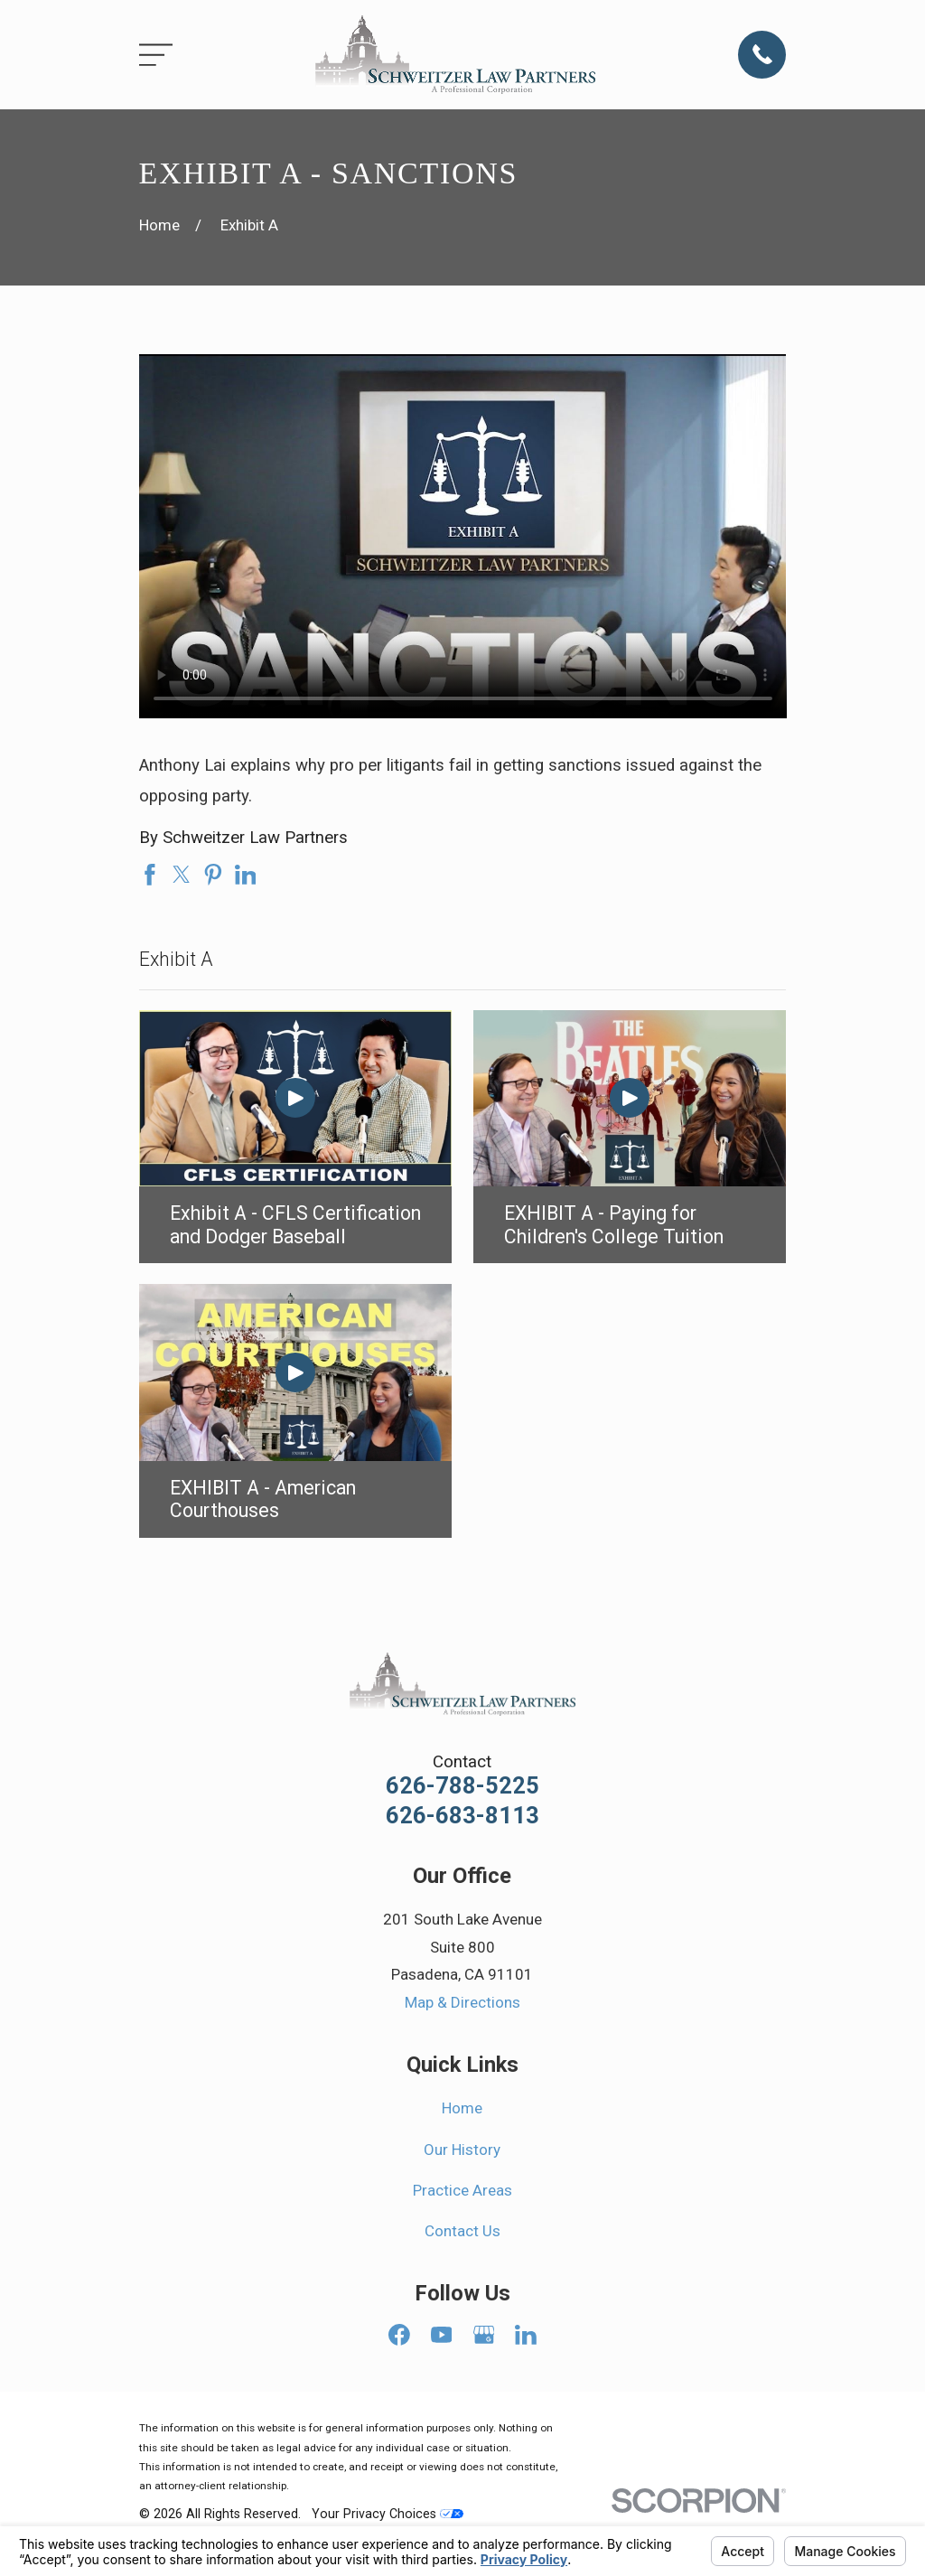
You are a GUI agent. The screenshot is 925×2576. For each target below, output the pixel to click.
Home (462, 2108)
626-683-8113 (462, 1816)
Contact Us (462, 2231)
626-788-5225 (462, 1786)
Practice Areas (462, 2190)
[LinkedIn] (526, 2335)
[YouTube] (442, 2335)
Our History (462, 2149)
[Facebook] (399, 2335)
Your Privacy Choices (387, 2513)
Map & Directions (462, 2002)
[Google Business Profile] (484, 2335)
